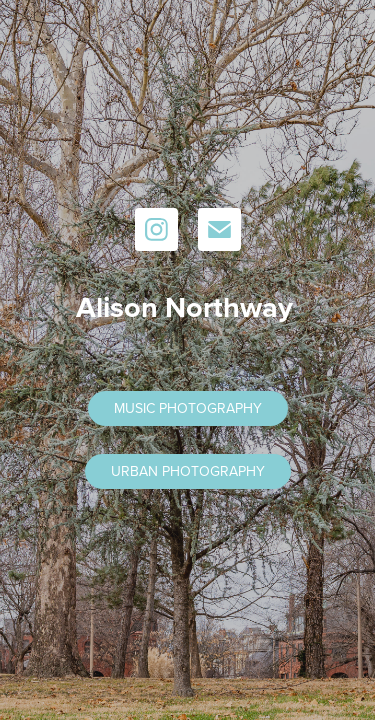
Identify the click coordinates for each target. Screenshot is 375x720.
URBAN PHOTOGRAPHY (188, 471)
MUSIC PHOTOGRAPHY (188, 408)
